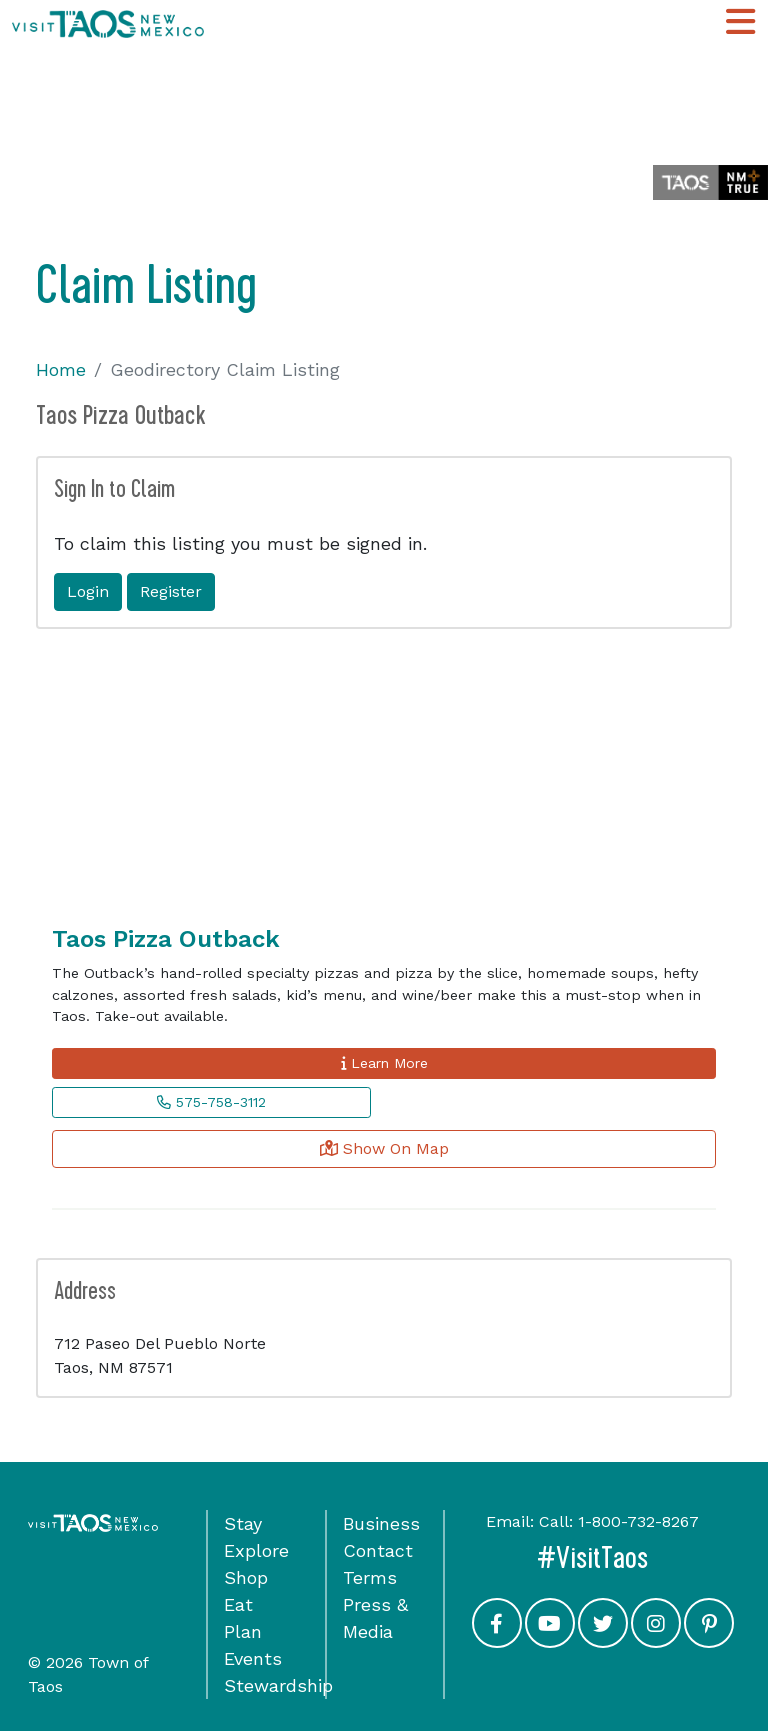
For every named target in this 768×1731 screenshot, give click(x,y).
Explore (256, 1550)
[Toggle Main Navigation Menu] (740, 22)
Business (381, 1523)
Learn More (384, 1063)
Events (253, 1658)
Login (88, 591)
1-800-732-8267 (638, 1521)
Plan (243, 1631)
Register (171, 591)
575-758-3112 (211, 1102)
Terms (370, 1577)
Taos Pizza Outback (166, 939)
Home (61, 369)
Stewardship (278, 1685)
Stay (243, 1523)
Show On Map (384, 1148)
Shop (246, 1577)
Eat (238, 1604)
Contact (378, 1550)
